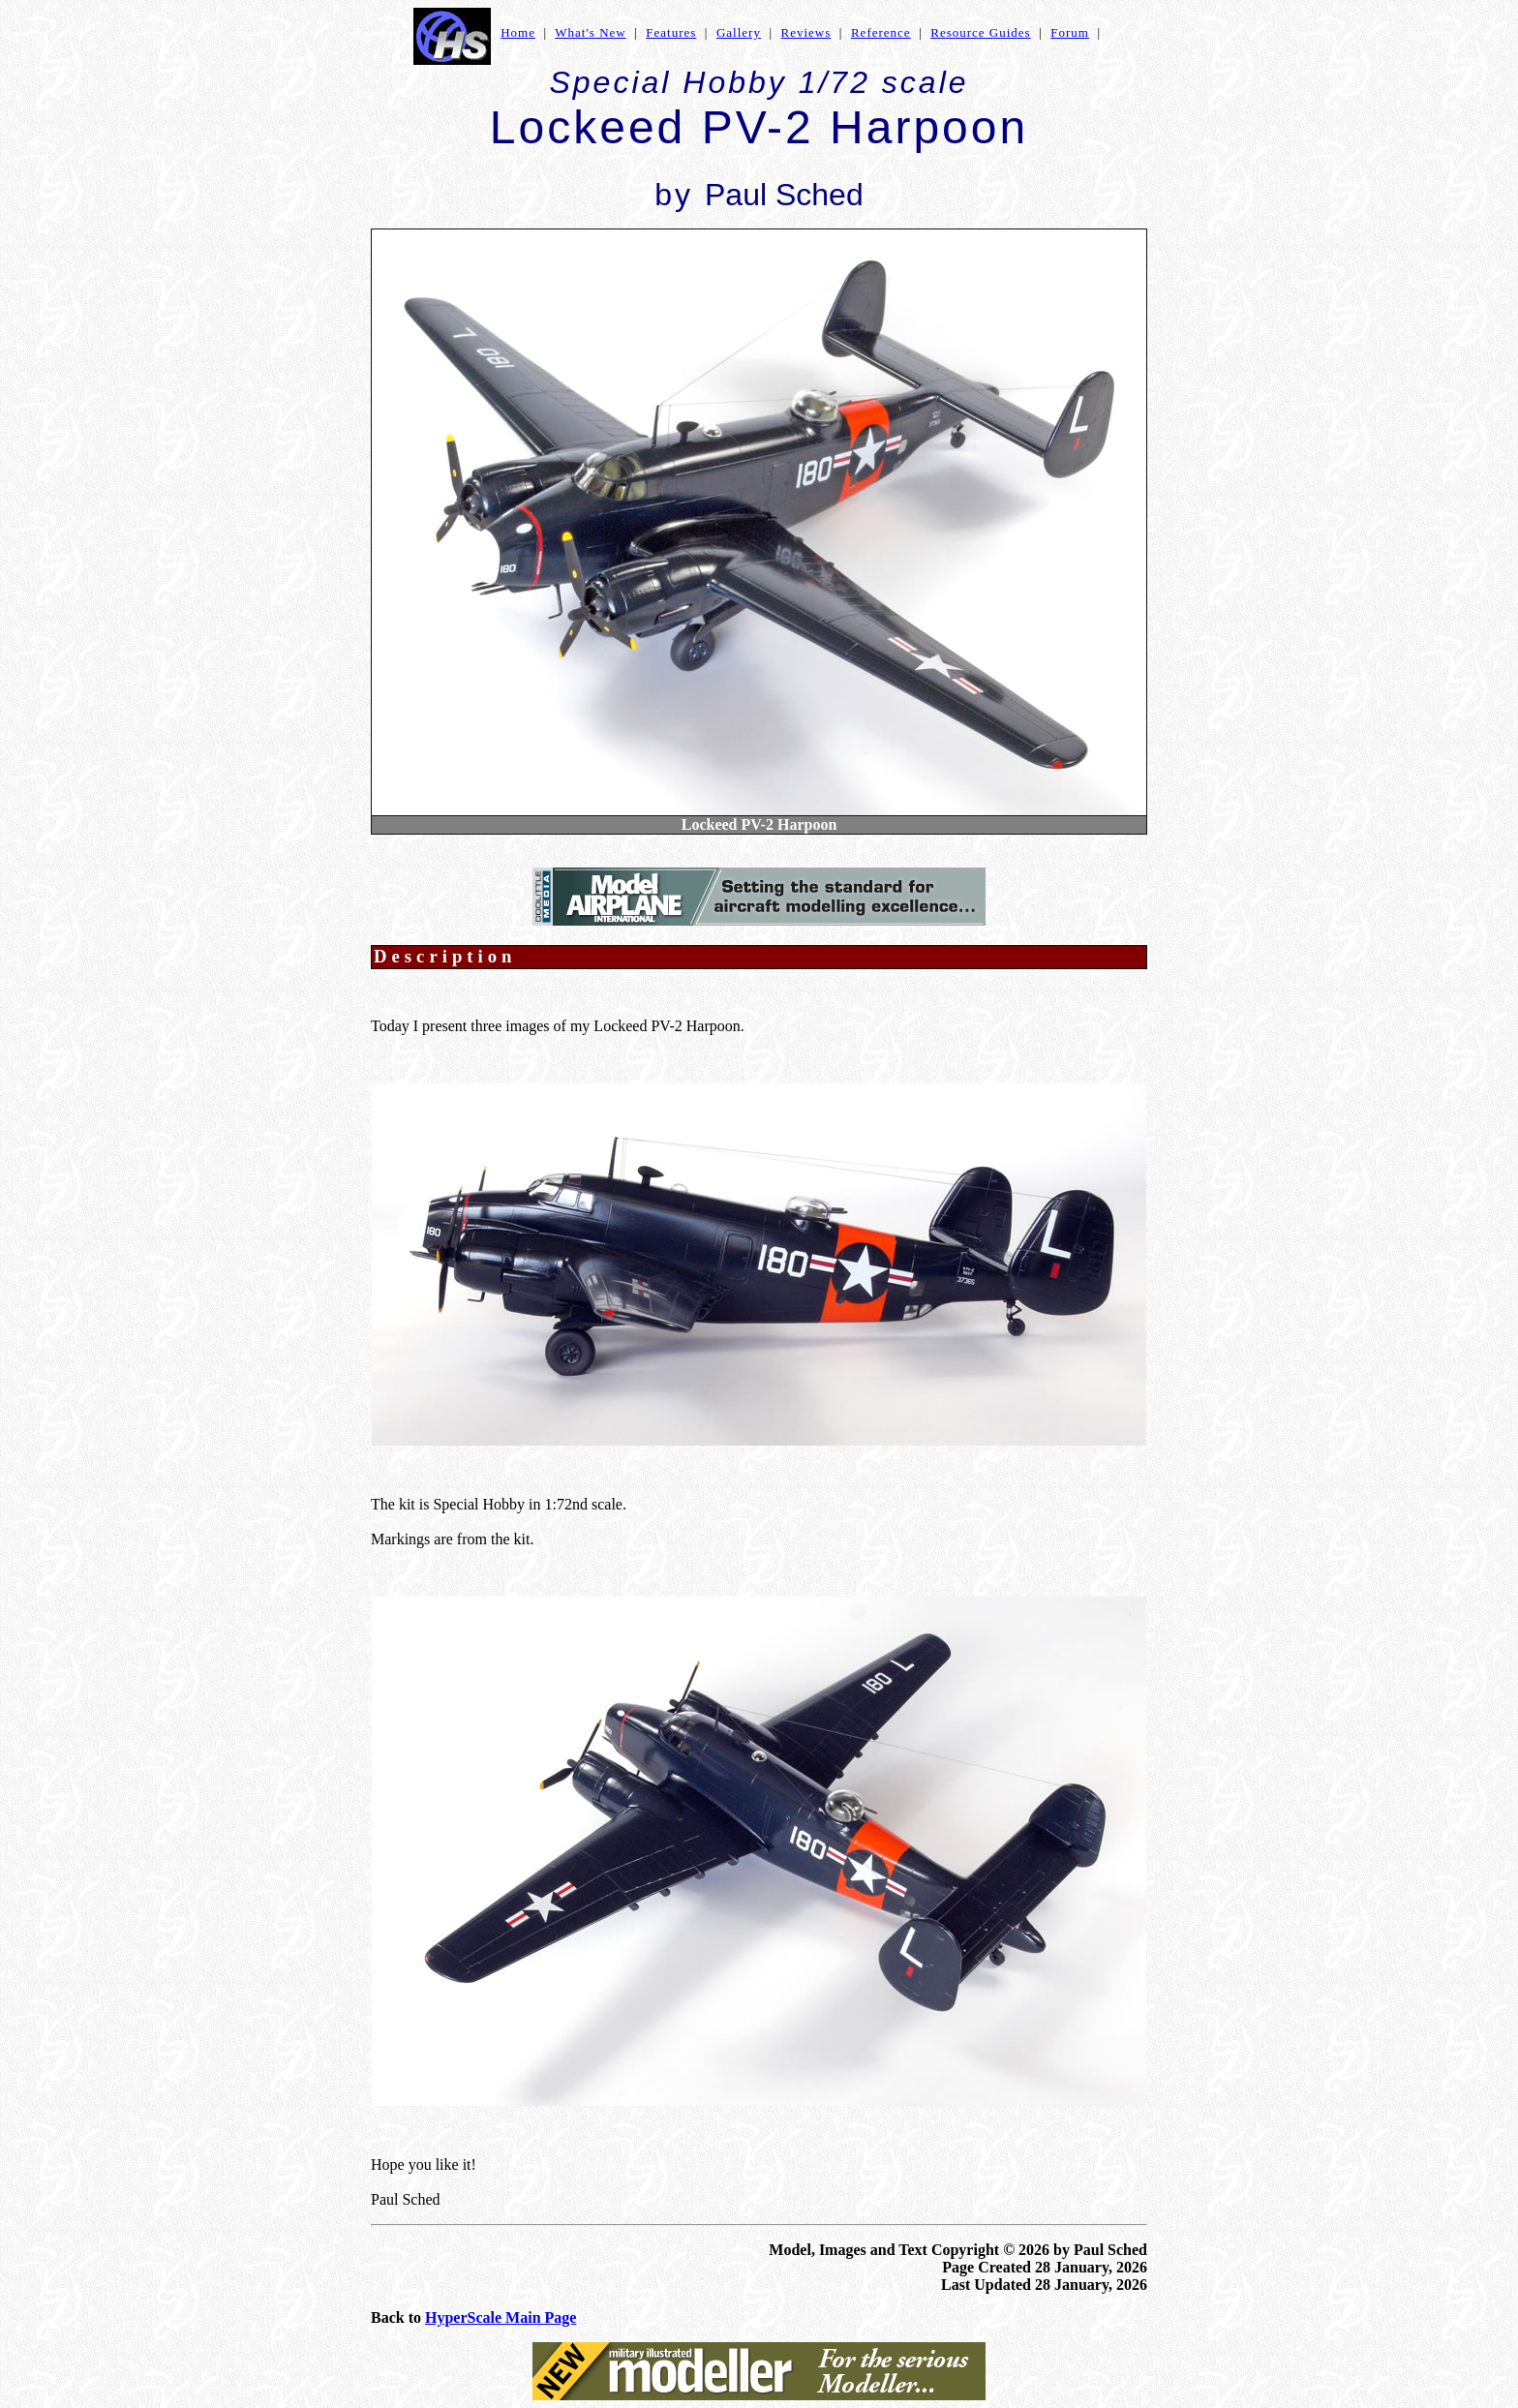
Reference (881, 32)
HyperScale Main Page (500, 2317)
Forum (1069, 32)
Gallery (738, 32)
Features (671, 32)
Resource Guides (980, 32)
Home (518, 32)
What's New (590, 32)
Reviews (806, 32)
